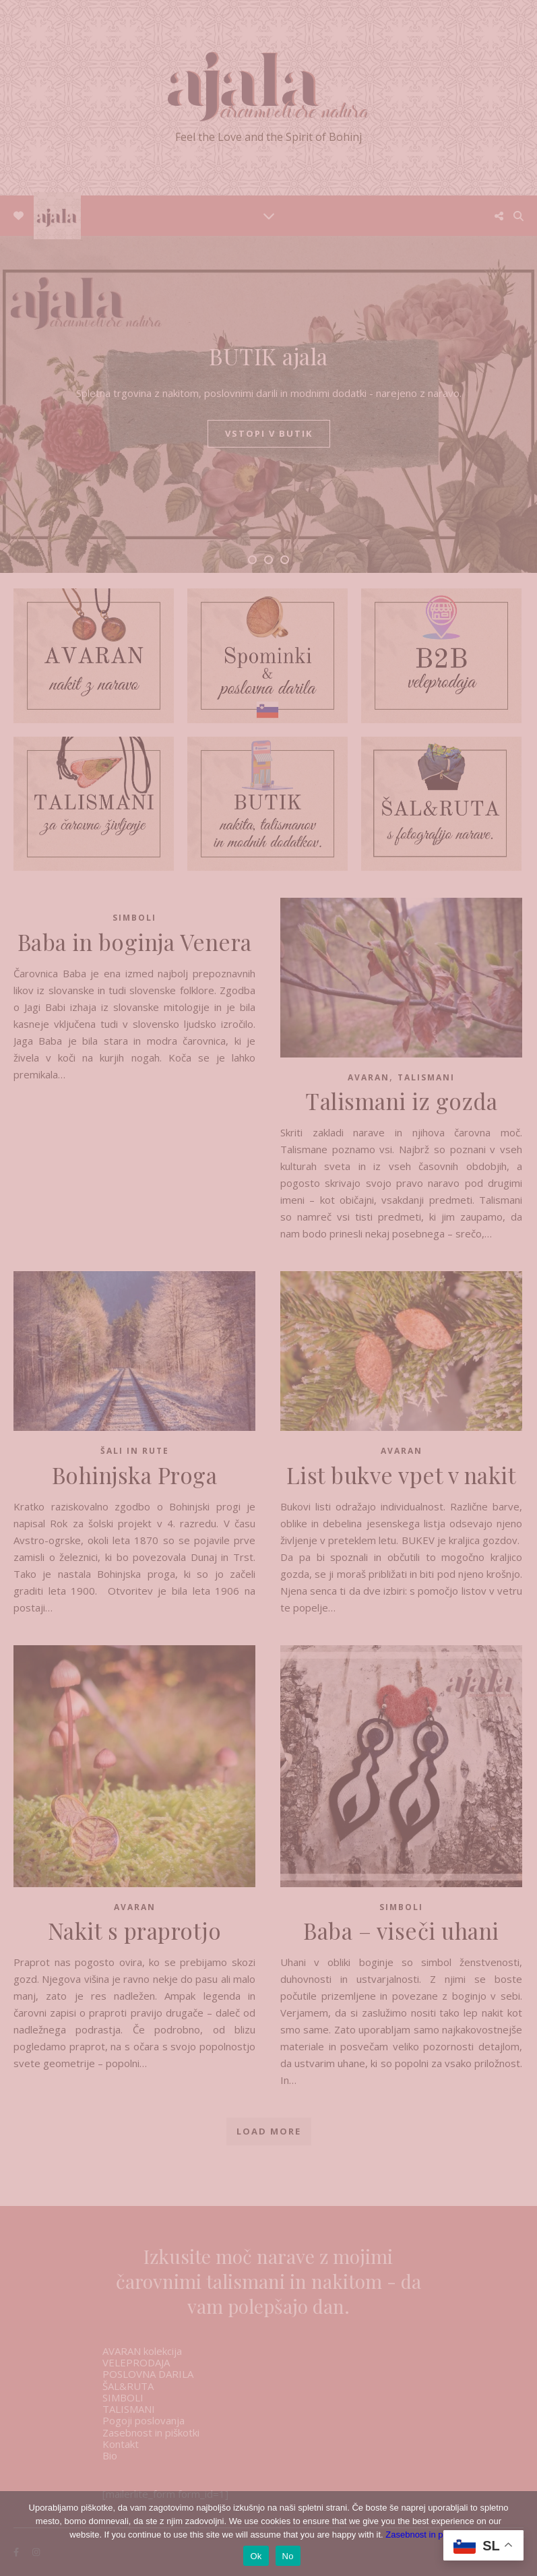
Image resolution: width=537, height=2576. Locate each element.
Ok (255, 2556)
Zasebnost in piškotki (426, 2534)
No (288, 2556)
